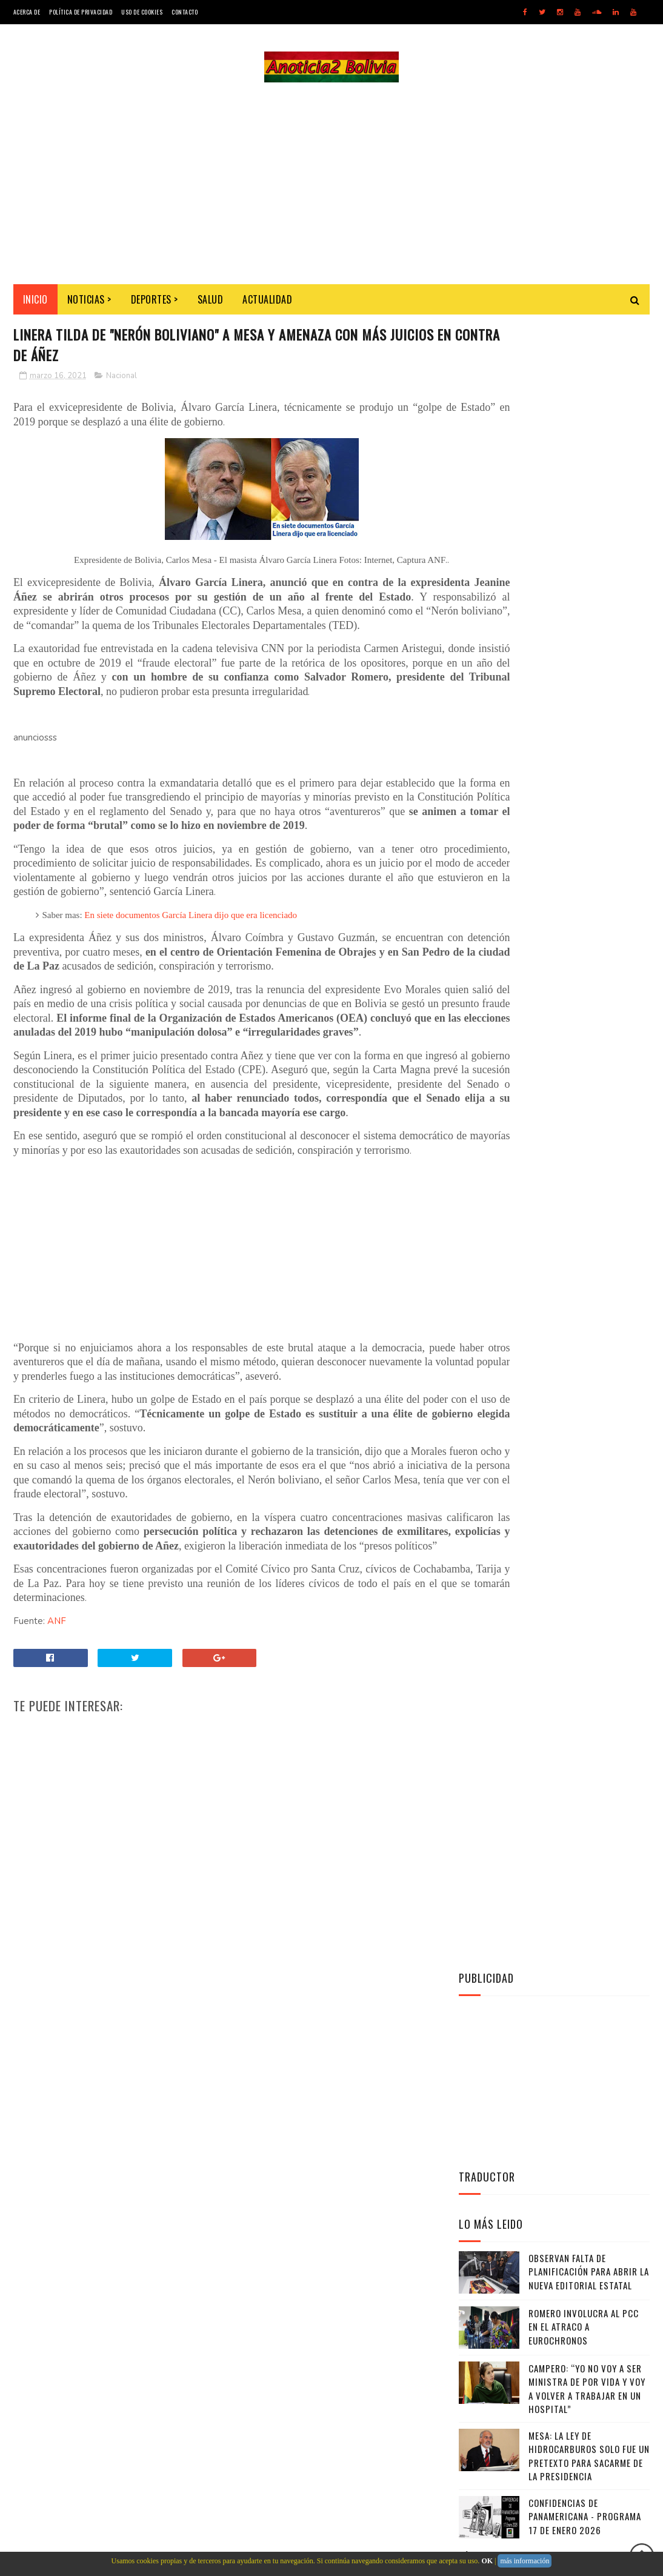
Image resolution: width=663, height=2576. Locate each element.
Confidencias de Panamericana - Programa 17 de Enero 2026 (584, 874)
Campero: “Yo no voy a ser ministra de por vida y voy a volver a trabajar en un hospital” (586, 746)
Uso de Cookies (141, 11)
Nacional (121, 383)
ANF (56, 1728)
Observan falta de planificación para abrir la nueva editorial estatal (588, 629)
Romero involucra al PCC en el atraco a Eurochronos (583, 684)
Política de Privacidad (80, 11)
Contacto (185, 11)
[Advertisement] (331, 185)
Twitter (557, 1030)
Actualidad (267, 303)
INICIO (35, 303)
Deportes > (154, 303)
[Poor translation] (44, 2399)
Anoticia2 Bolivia (528, 957)
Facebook (557, 1060)
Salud (211, 303)
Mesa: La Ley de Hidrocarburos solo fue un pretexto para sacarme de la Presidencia (589, 814)
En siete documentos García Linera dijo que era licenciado (190, 965)
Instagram (557, 1089)
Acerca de (27, 11)
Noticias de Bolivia (102, 2328)
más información (524, 2561)
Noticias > (89, 303)
